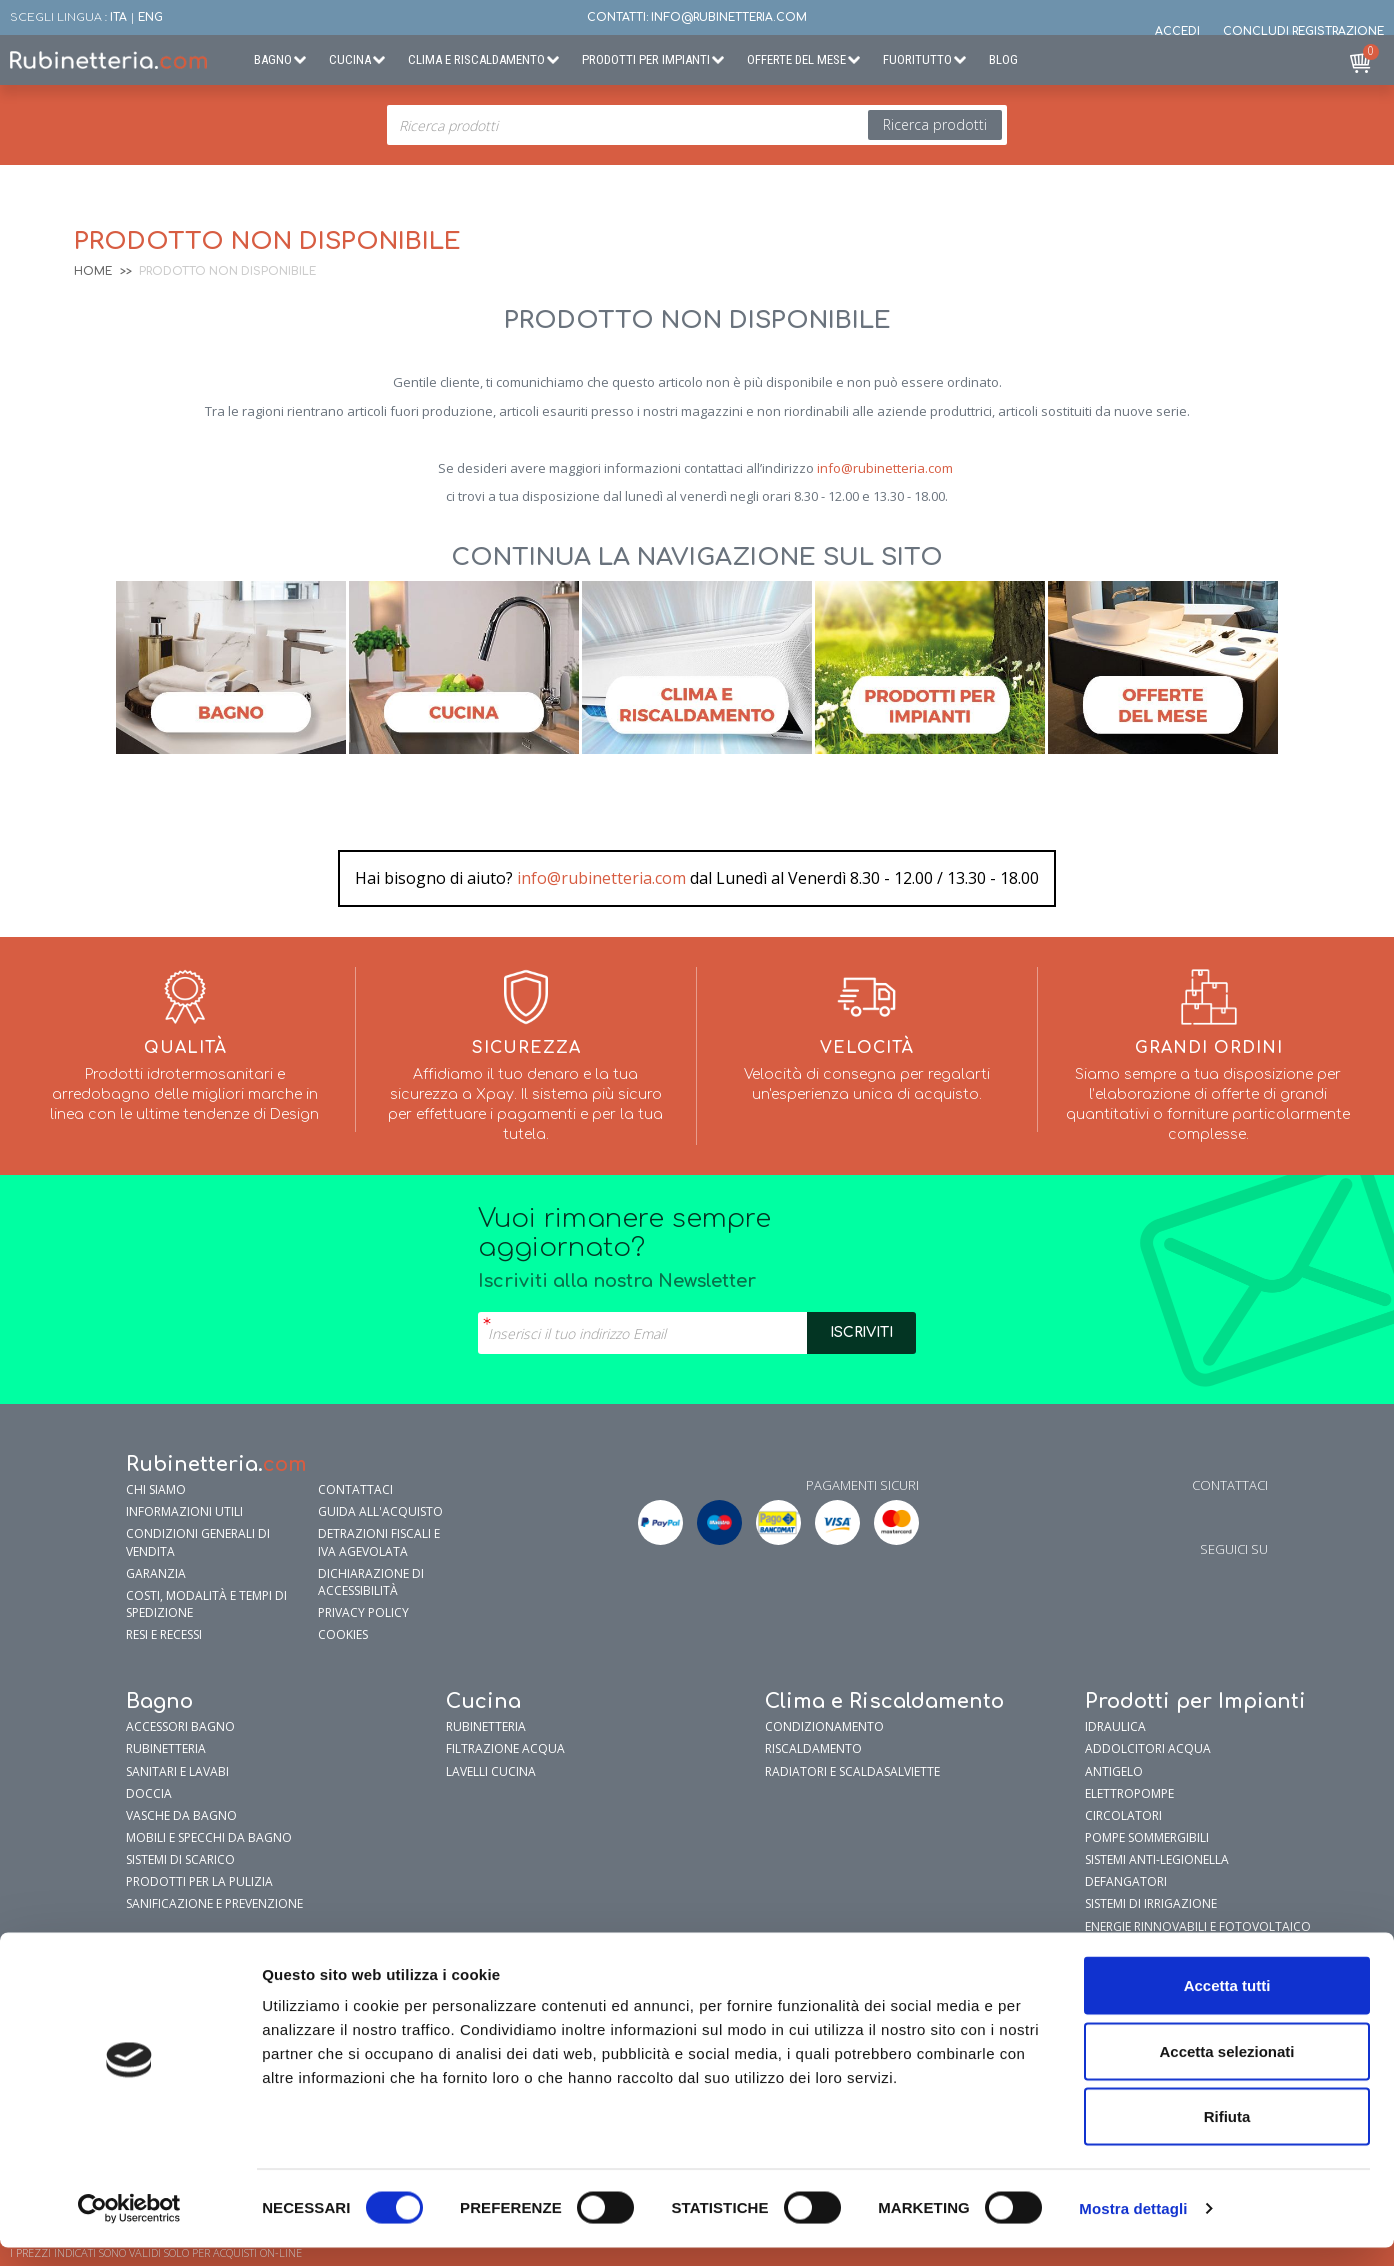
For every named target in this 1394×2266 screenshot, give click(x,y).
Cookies (343, 1634)
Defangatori (1126, 1881)
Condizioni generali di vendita (198, 1542)
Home (93, 271)
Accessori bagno (180, 1726)
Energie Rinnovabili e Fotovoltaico (1198, 1926)
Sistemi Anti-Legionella (1157, 1859)
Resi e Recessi (164, 1634)
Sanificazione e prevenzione (214, 1903)
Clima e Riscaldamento (476, 59)
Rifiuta (1227, 2134)
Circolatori (1123, 1815)
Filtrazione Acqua (505, 1748)
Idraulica (1115, 1726)
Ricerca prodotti (935, 124)
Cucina (350, 59)
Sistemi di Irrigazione (1151, 1903)
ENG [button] (150, 17)
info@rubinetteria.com (885, 468)
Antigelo (1114, 1771)
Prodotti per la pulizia (199, 1881)
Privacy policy (363, 1612)
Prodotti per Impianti (646, 59)
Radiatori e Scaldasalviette (852, 1771)
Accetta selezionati (1226, 2069)
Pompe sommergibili (1147, 1837)
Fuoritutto (917, 59)
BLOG (1003, 59)
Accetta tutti (1227, 2003)
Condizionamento (824, 1726)
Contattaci (355, 1489)
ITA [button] (118, 17)
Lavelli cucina (491, 1771)
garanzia (156, 1573)
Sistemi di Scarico (180, 1859)
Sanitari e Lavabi (177, 1771)
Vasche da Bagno (181, 1815)
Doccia (149, 1793)
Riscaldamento (813, 1748)
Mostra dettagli (1133, 2226)
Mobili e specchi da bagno (209, 1837)
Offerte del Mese (796, 59)
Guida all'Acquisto (380, 1511)
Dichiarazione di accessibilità (371, 1582)
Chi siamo (156, 1489)
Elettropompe (1129, 1793)
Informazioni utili (184, 1511)
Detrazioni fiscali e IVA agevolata (379, 1542)
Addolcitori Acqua (1148, 1748)
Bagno (273, 59)
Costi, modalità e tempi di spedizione (206, 1604)
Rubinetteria (166, 1748)
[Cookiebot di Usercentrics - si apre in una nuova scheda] (129, 2227)
